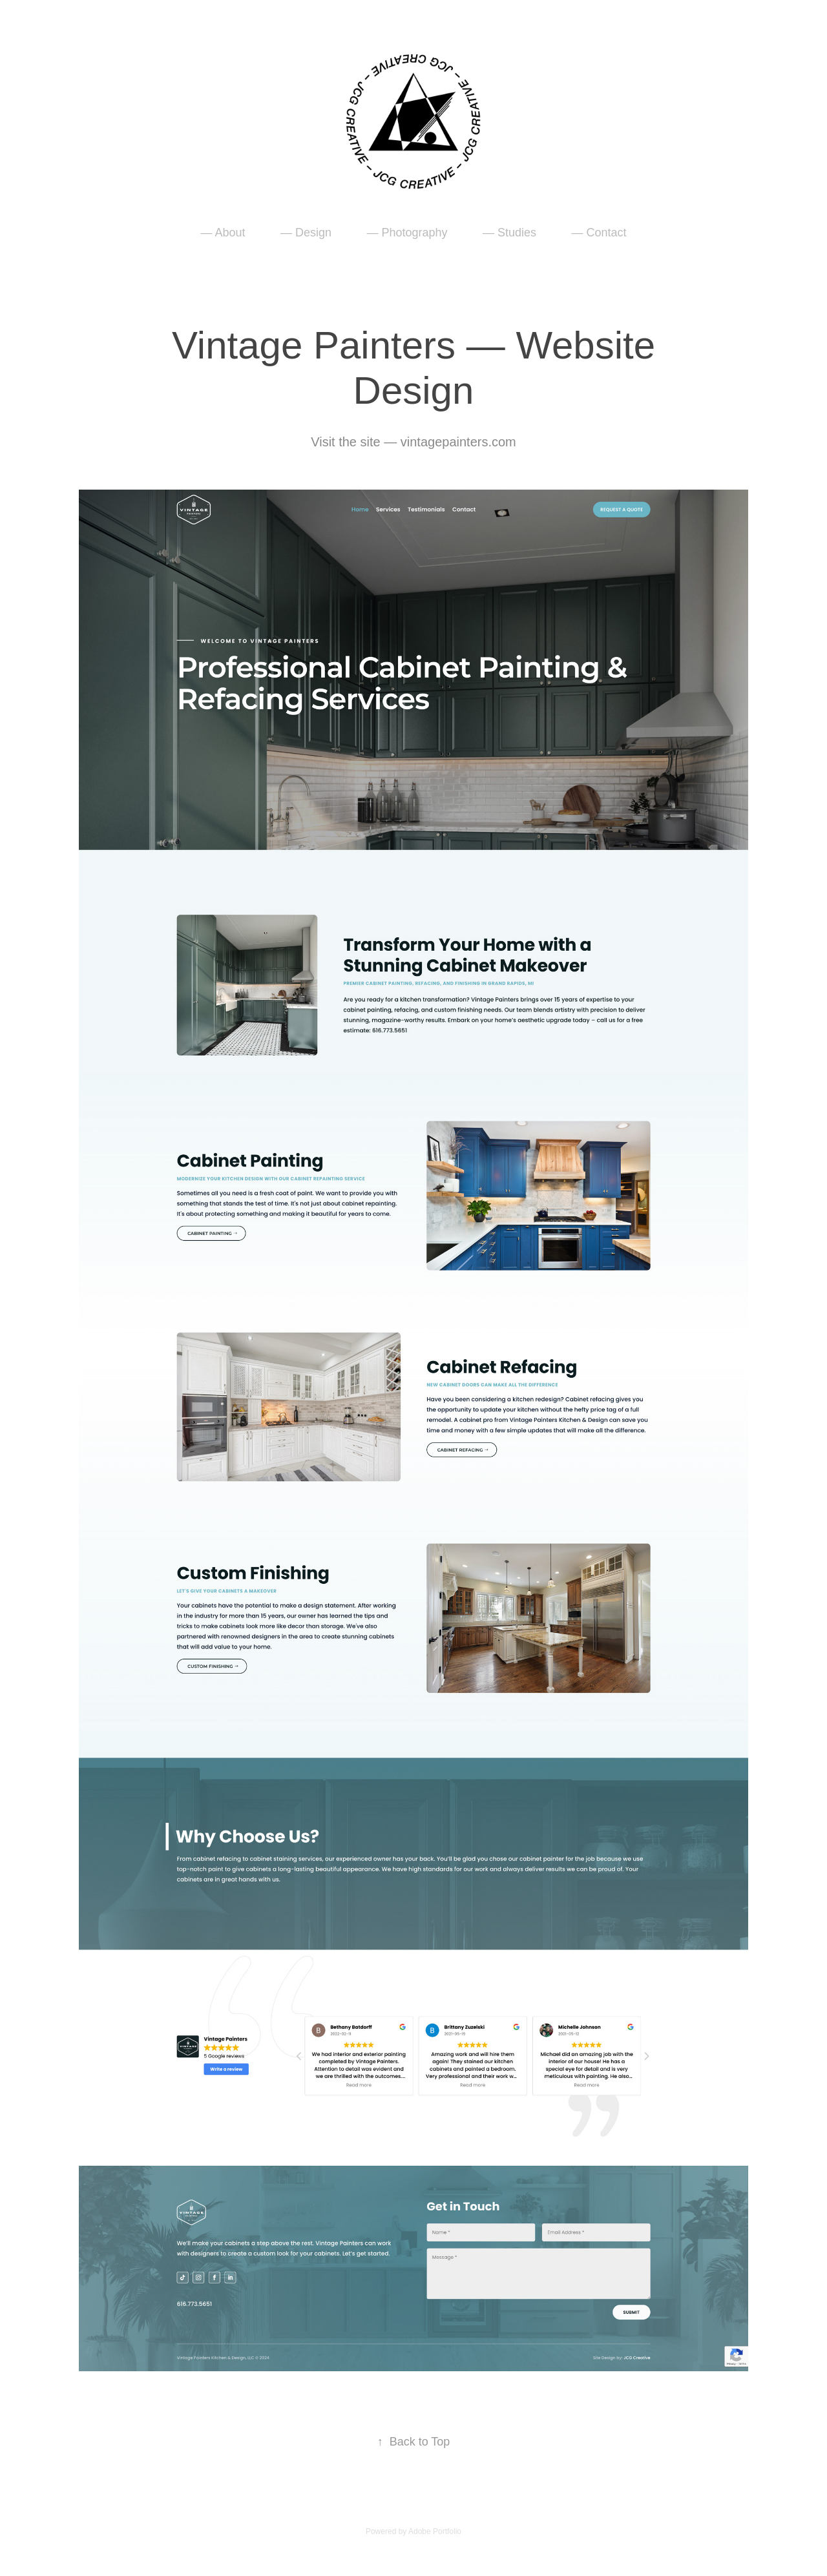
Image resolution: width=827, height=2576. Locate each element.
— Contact (598, 232)
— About (222, 232)
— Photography (406, 232)
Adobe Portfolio (434, 2531)
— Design (305, 232)
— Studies (509, 232)
